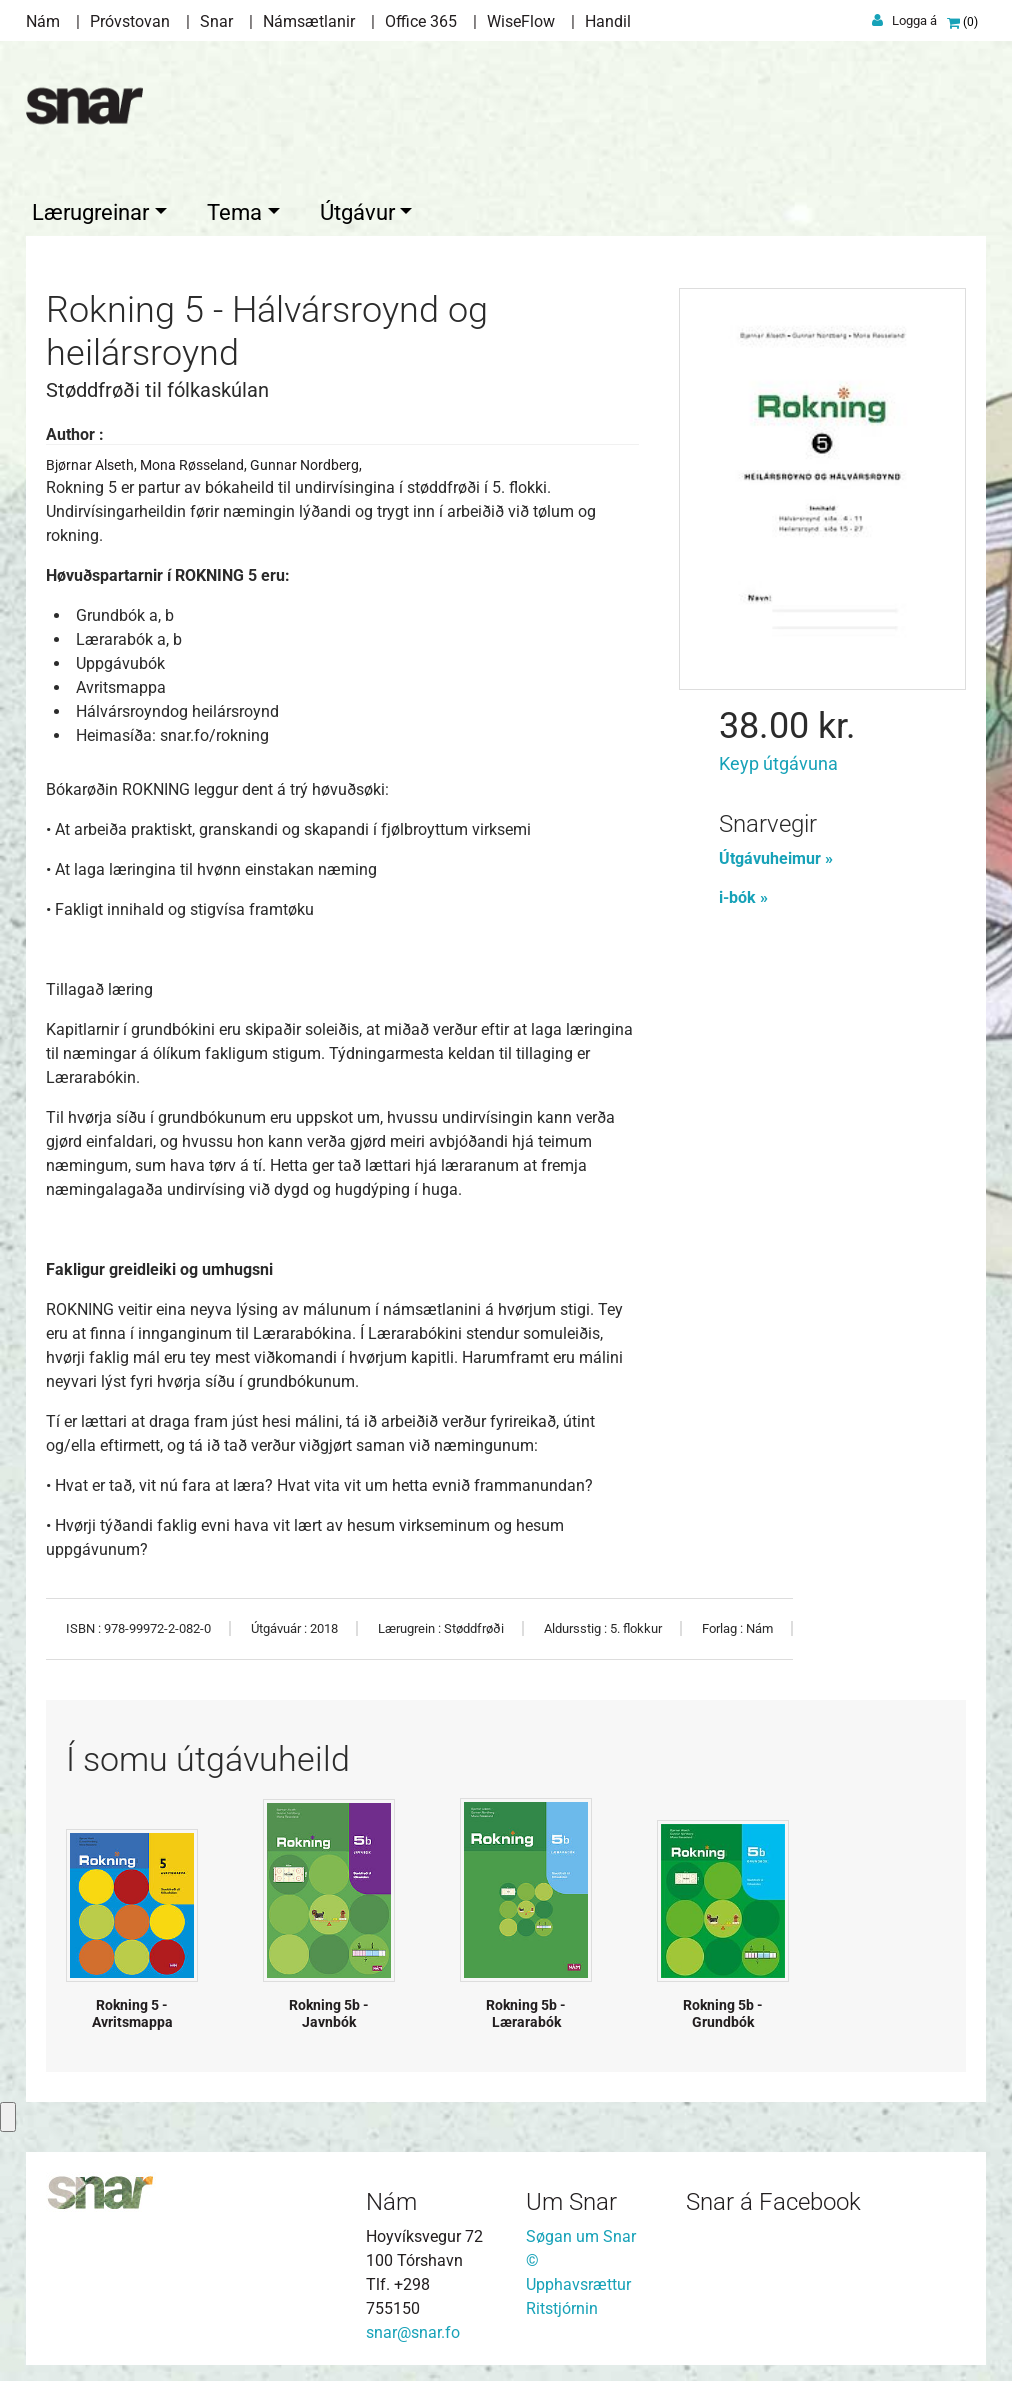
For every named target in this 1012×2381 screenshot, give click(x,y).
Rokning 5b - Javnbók (329, 2009)
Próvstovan (130, 21)
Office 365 (421, 21)
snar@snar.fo (413, 2328)
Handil (608, 21)
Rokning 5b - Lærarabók (526, 2009)
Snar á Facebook (773, 2198)
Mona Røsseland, (195, 461)
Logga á (914, 20)
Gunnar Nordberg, (306, 461)
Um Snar (571, 2198)
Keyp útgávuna (778, 759)
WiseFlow (521, 21)
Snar (216, 21)
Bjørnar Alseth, (93, 461)
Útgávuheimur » (776, 854)
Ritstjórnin (562, 2304)
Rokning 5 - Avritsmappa (132, 2009)
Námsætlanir (309, 21)
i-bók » (743, 893)
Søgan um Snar (581, 2232)
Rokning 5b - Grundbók (723, 2009)
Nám (43, 21)
